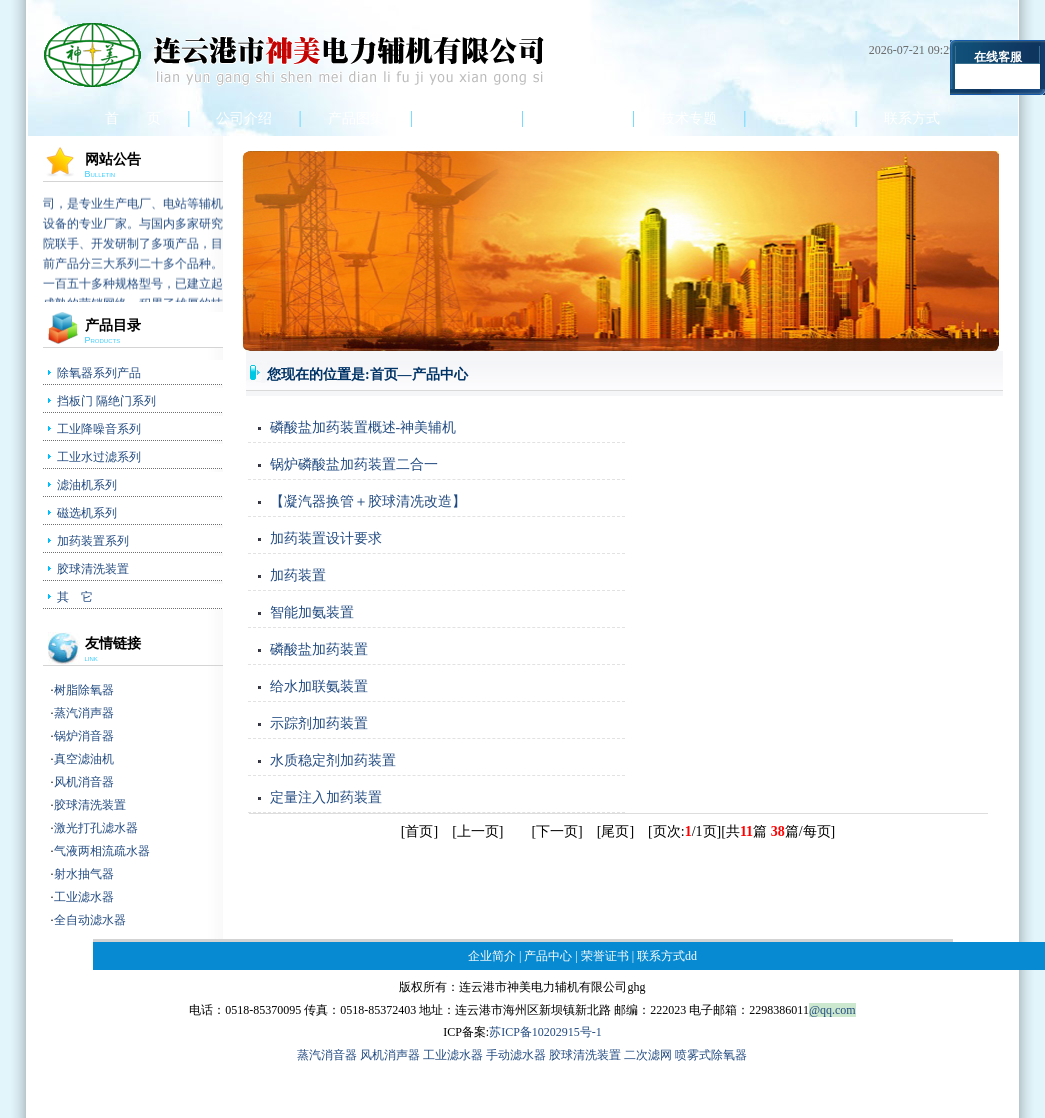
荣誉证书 (578, 118)
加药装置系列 (93, 541)
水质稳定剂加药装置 (333, 760)
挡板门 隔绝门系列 (106, 401)
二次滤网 (649, 1055)
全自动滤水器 (90, 920)
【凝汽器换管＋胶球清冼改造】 (368, 501)
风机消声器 (391, 1055)
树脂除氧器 (84, 690)
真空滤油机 (84, 759)
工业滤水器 (84, 897)
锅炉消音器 (84, 736)
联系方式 (912, 118)
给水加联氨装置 (319, 686)
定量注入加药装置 (326, 797)
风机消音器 (84, 782)
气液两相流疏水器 (102, 851)
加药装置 (298, 575)
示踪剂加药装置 (319, 723)
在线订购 (801, 118)
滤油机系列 (87, 485)
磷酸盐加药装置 (319, 649)
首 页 (133, 118)
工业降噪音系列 (99, 429)
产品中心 (467, 118)
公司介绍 (244, 118)
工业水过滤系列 (99, 457)
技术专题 (689, 118)
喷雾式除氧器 (711, 1055)
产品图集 (356, 118)
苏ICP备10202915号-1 (545, 1032)
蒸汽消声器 (84, 713)
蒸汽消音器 (327, 1055)
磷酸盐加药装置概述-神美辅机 (363, 427)
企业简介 (492, 956)
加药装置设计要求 (326, 538)
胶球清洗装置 (93, 569)
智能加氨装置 (312, 612)
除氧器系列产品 (99, 373)
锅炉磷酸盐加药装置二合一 (354, 464)
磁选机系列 (87, 513)
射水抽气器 (84, 874)
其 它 (75, 597)
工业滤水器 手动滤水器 (486, 1055)
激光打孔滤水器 (96, 828)
